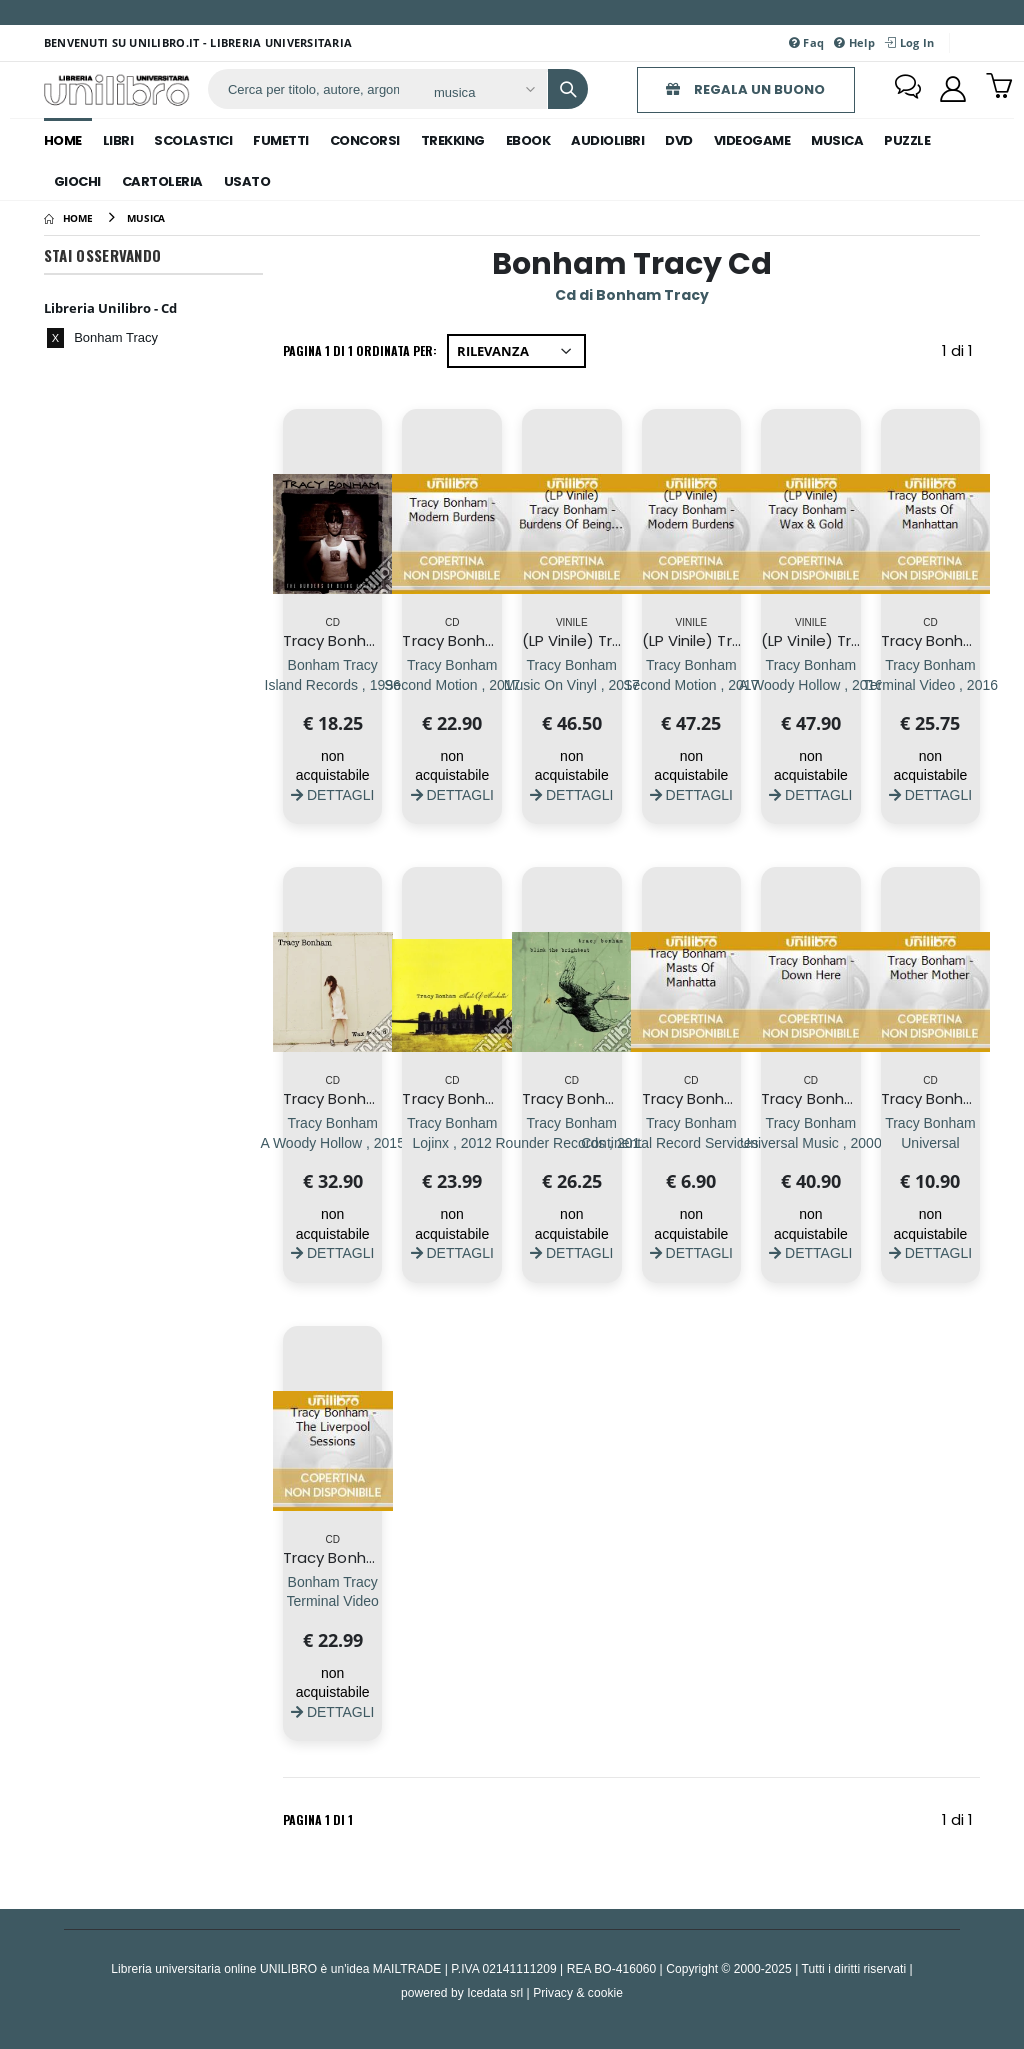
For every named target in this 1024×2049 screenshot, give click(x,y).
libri (118, 140)
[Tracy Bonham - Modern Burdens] (452, 684)
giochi (77, 181)
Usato (247, 181)
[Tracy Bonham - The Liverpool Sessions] (333, 1601)
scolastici (193, 140)
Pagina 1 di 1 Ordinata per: (360, 350)
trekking (453, 140)
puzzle (907, 140)
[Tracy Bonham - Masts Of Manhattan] (930, 684)
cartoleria (162, 181)
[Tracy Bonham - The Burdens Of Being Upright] (333, 684)
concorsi (365, 140)
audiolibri (607, 140)
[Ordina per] (516, 351)
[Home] (68, 218)
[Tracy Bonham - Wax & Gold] (332, 1142)
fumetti (281, 140)
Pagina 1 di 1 (318, 1819)
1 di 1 (961, 354)
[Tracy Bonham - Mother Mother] (930, 1142)
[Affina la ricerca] (483, 92)
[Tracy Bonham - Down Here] (811, 1142)
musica (837, 140)
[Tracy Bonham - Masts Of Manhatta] (691, 1142)
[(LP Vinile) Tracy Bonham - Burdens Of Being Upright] (572, 684)
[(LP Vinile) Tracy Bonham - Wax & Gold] (811, 684)
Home (63, 140)
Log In (909, 42)
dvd (679, 140)
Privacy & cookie (578, 1992)
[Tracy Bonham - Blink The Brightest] (572, 1142)
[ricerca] (313, 89)
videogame (752, 140)
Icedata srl (495, 1992)
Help (854, 42)
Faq (806, 42)
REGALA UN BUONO (745, 89)
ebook (528, 140)
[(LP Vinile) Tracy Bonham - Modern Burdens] (691, 684)
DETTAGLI (332, 794)
